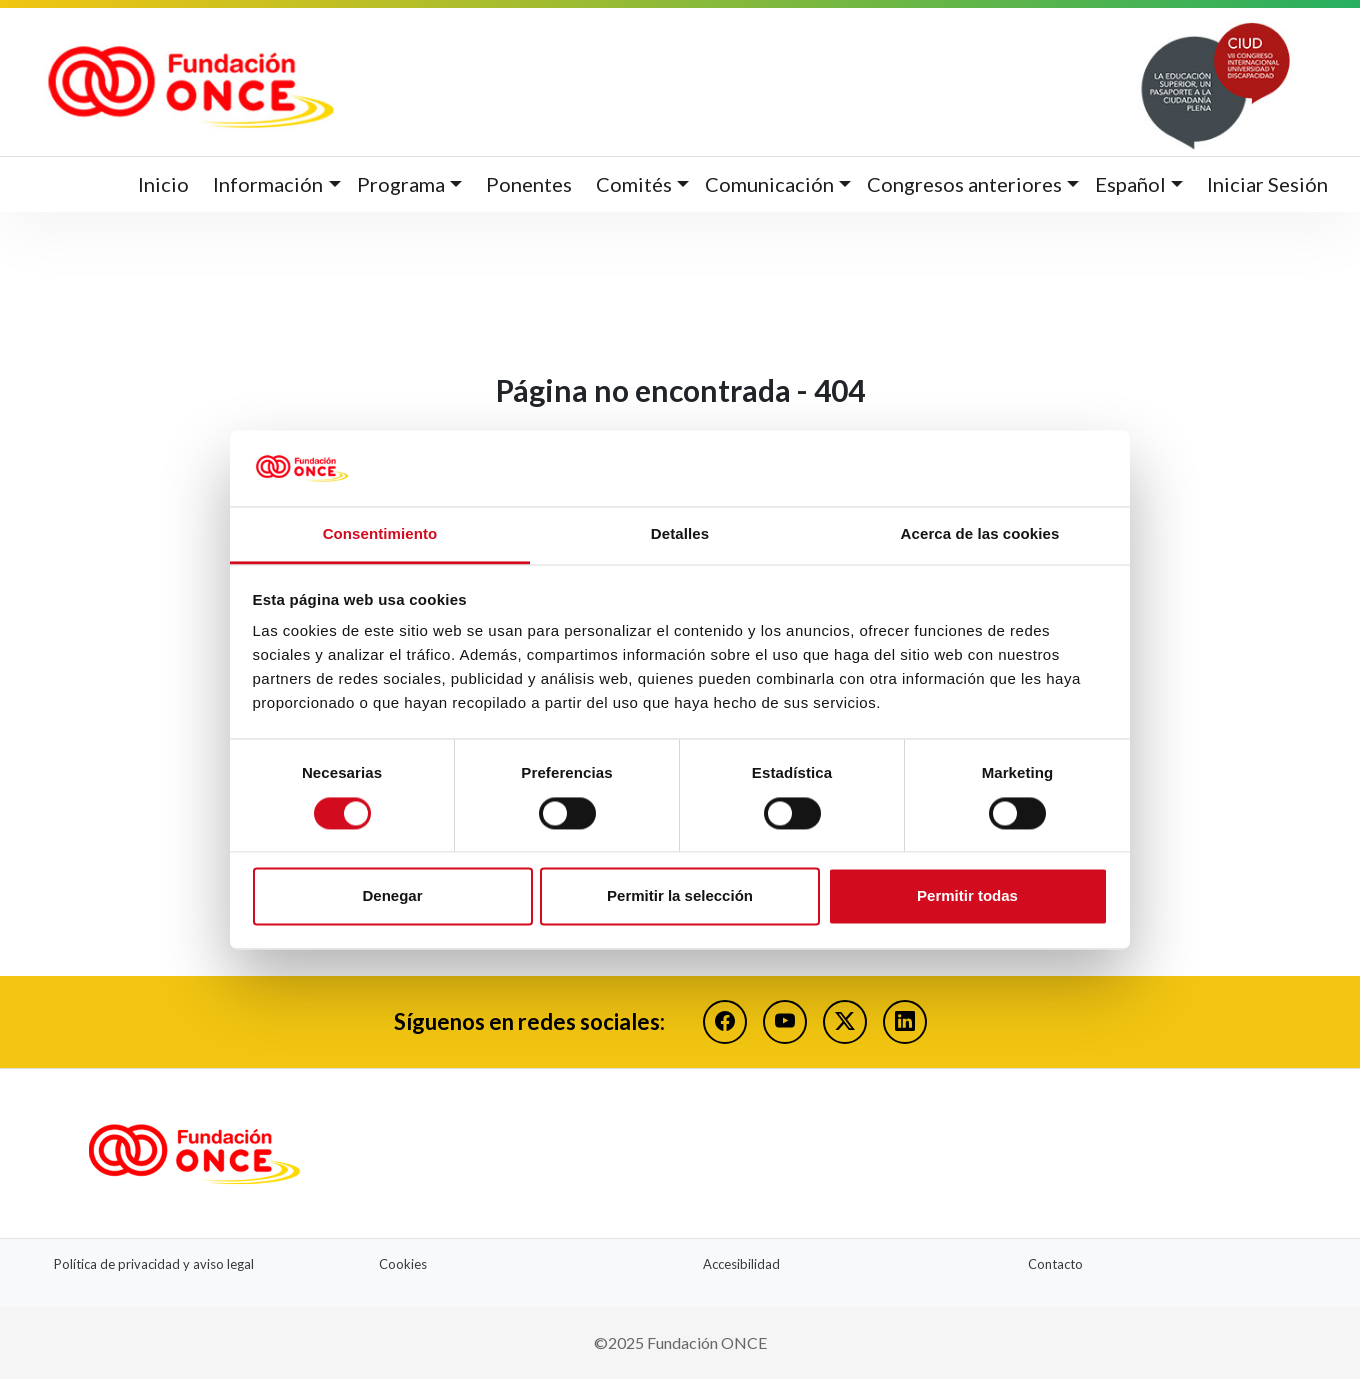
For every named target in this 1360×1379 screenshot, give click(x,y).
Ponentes (529, 184)
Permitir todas (967, 896)
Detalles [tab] (680, 534)
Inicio (163, 184)
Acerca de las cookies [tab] (980, 534)
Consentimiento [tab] (380, 534)
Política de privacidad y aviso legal (154, 1264)
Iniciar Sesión (1267, 184)
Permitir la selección (680, 896)
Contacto (1055, 1264)
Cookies (403, 1264)
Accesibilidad (741, 1264)
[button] (276, 184)
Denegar (392, 896)
